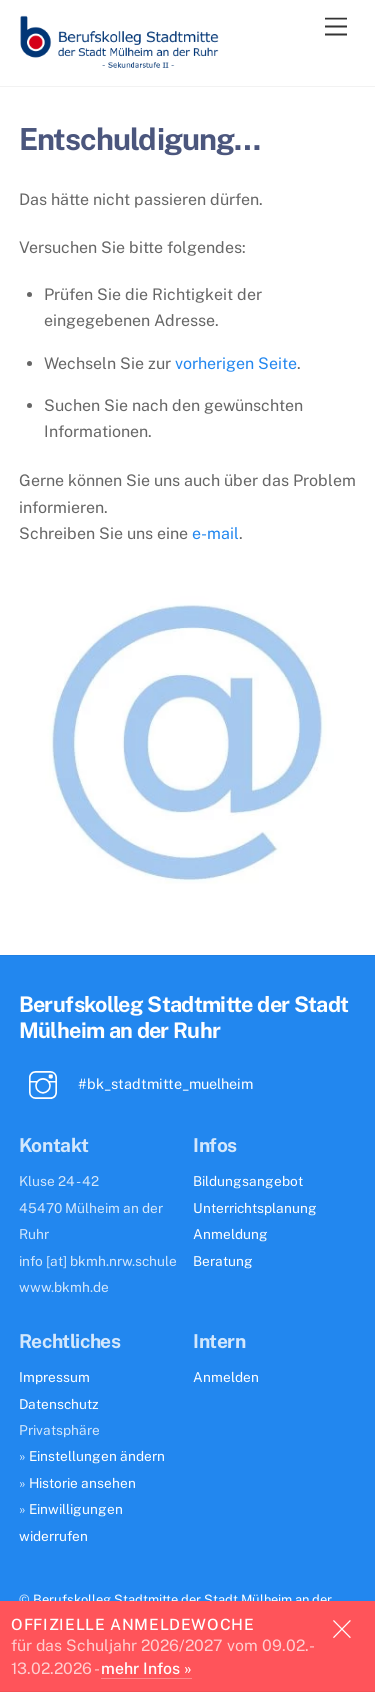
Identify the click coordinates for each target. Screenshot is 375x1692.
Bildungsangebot (248, 1181)
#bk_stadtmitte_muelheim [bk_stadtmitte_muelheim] (136, 1083)
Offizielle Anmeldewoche (132, 1624)
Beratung (223, 1261)
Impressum (54, 1377)
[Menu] (336, 27)
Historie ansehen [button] (82, 1483)
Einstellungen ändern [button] (97, 1456)
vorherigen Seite (236, 363)
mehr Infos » (146, 1668)
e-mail (215, 533)
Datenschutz (59, 1404)
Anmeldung (230, 1234)
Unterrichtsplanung (255, 1208)
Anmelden (226, 1377)
